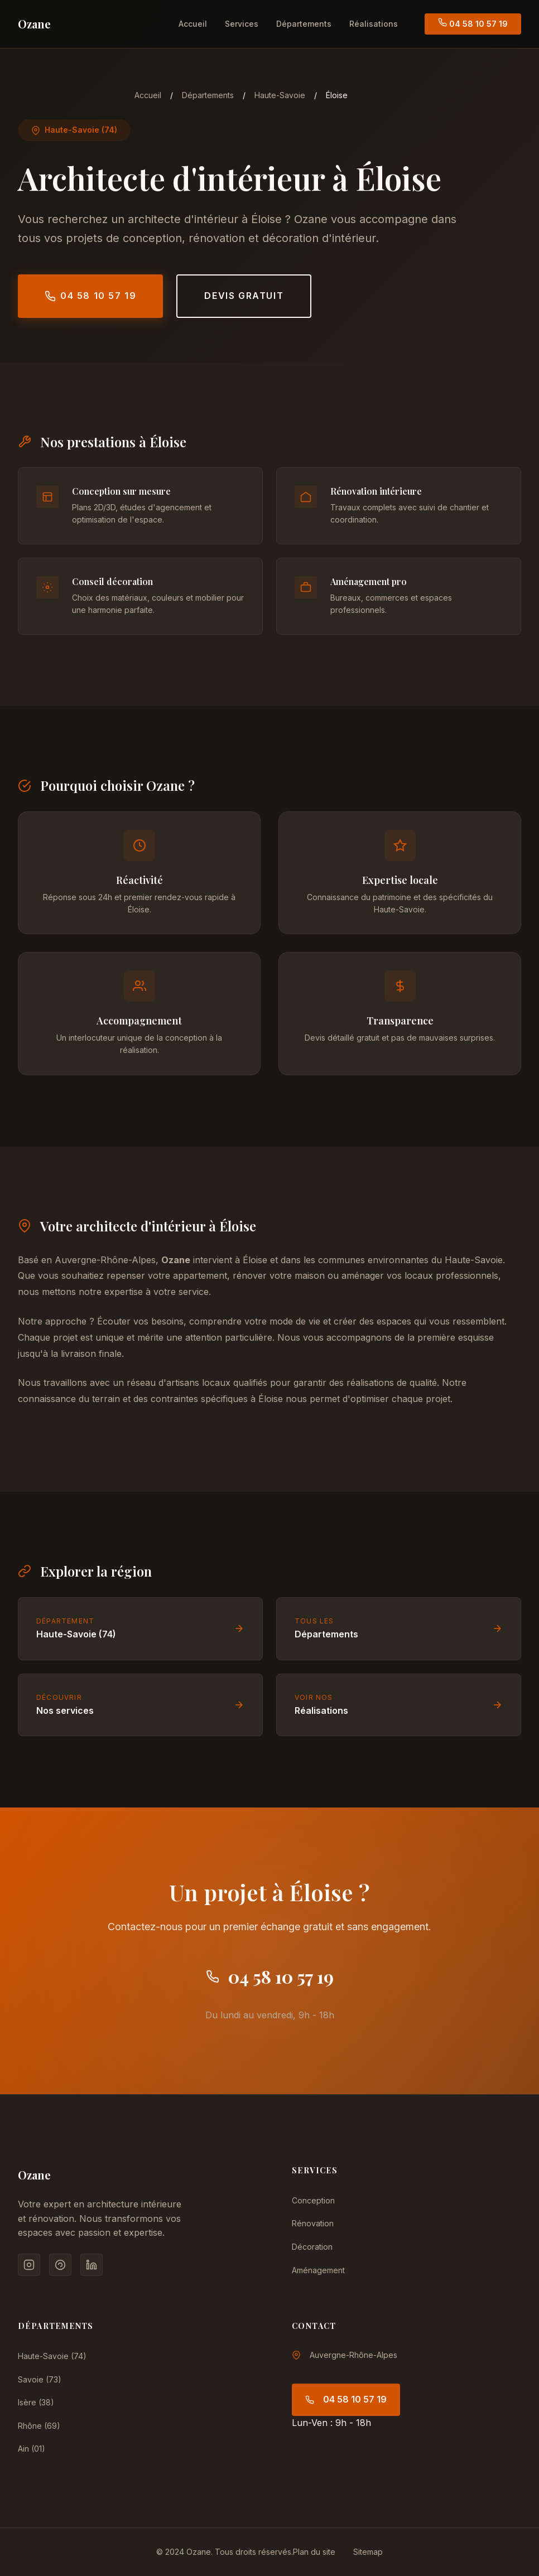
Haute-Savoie (279, 95)
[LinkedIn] (91, 2265)
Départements (303, 23)
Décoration (312, 2246)
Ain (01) (31, 2448)
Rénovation (313, 2223)
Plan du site (314, 2551)
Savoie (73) (39, 2379)
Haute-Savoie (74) (52, 2356)
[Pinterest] (60, 2265)
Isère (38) (36, 2402)
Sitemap (368, 2551)
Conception (313, 2200)
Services (241, 23)
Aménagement (318, 2270)
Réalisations (373, 23)
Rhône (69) (39, 2425)
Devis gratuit (243, 295)
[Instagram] (29, 2265)
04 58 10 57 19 (473, 23)
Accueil (193, 23)
